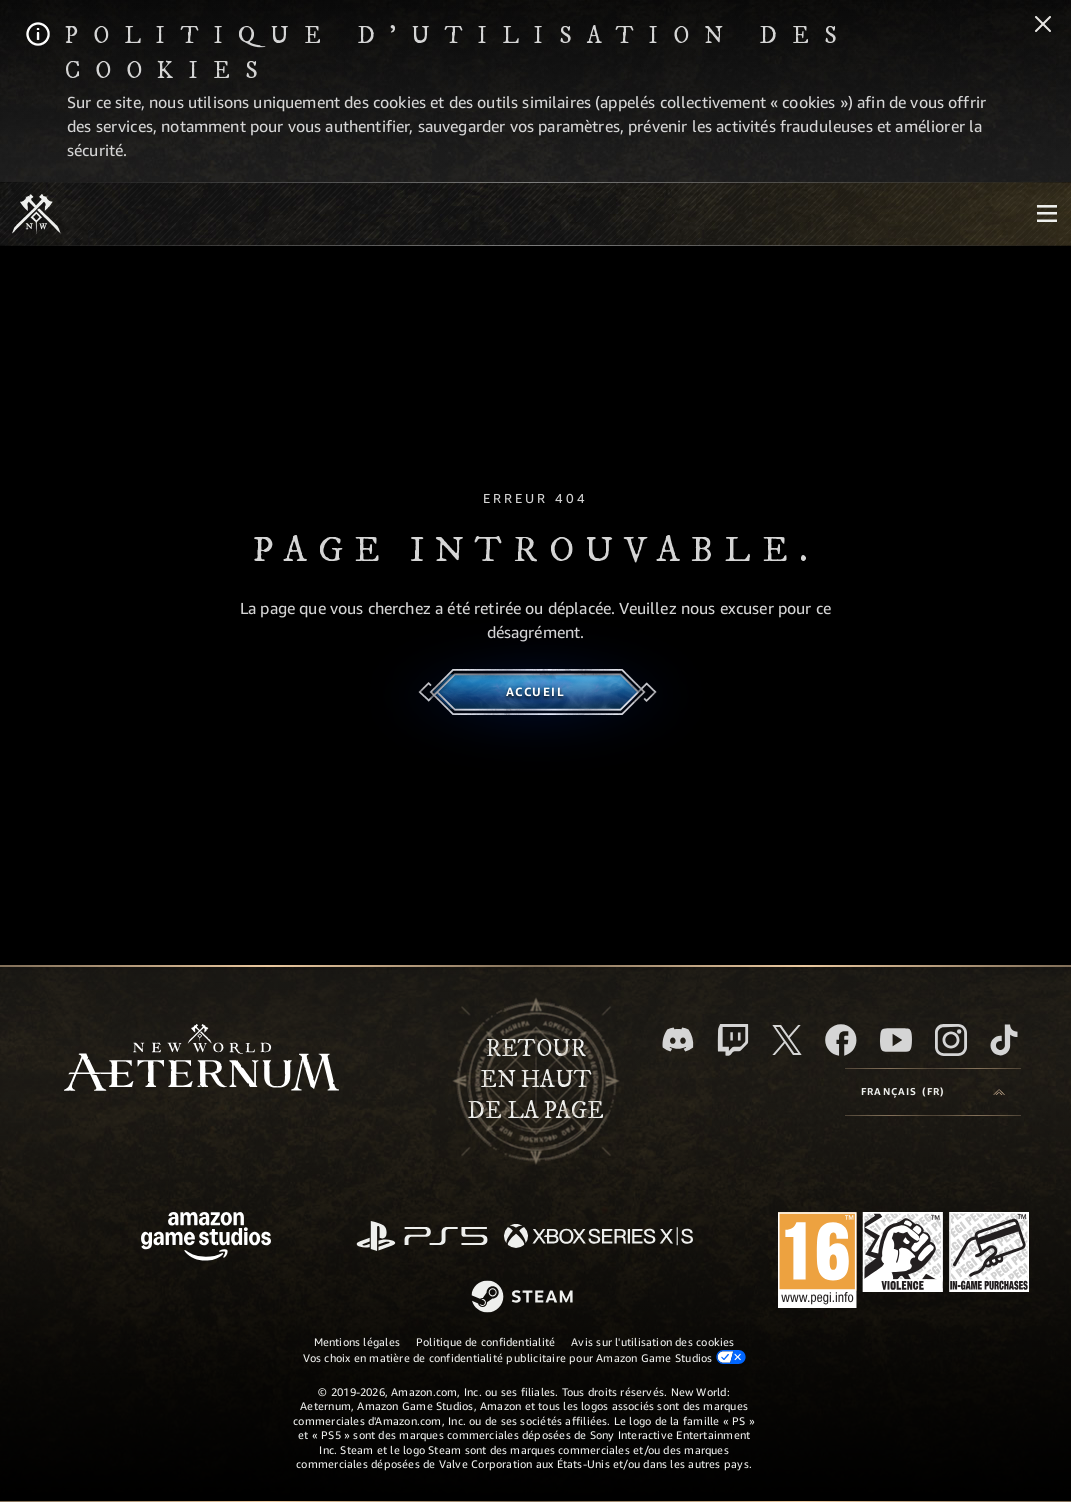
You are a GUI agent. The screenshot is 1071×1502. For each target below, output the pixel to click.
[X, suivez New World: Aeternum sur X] (787, 1040)
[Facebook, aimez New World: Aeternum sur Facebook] (841, 1040)
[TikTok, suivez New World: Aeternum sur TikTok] (1004, 1040)
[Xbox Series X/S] (598, 1237)
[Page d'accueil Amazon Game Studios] (206, 1238)
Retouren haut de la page (535, 1080)
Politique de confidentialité (485, 1341)
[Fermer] (1043, 26)
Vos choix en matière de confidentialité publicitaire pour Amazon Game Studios (524, 1357)
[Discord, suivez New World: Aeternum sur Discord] (678, 1039)
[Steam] (524, 1298)
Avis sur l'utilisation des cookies (652, 1341)
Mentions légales (357, 1341)
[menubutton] (1047, 214)
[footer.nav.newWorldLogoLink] (201, 1059)
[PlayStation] (422, 1237)
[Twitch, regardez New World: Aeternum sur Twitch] (733, 1040)
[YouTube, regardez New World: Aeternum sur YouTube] (896, 1040)
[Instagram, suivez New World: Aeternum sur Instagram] (951, 1040)
